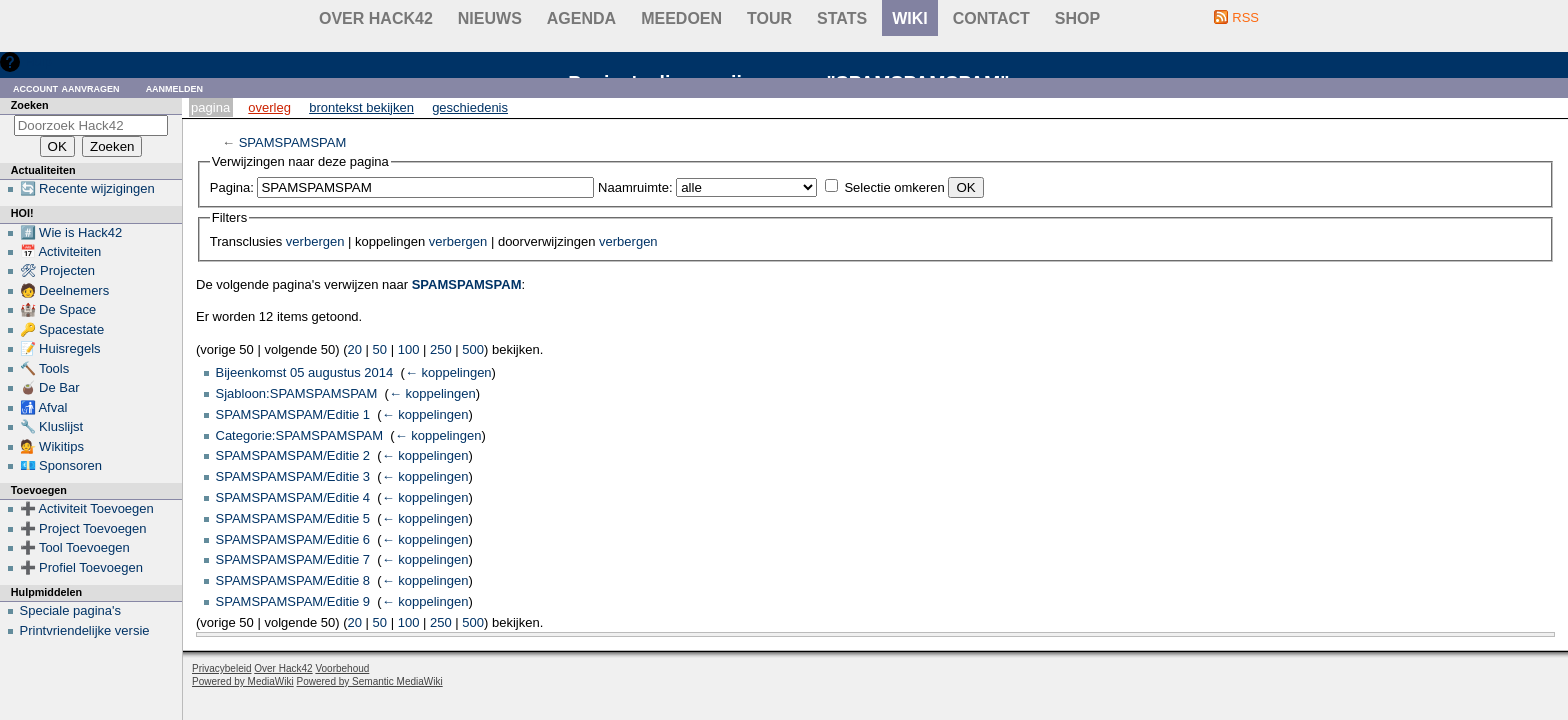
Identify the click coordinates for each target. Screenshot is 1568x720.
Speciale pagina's (71, 610)
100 (409, 349)
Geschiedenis (470, 107)
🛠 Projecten (58, 270)
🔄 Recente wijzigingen (87, 188)
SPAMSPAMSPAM (293, 142)
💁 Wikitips (52, 446)
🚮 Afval (44, 407)
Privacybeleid (221, 668)
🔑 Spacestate (62, 329)
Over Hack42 (376, 18)
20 (355, 349)
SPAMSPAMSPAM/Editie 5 (293, 518)
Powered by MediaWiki (243, 681)
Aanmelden (175, 87)
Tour (769, 18)
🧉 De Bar (50, 387)
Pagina (210, 107)
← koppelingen (448, 372)
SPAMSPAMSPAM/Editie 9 (293, 601)
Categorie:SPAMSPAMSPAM (300, 435)
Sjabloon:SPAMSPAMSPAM (297, 393)
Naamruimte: (635, 187)
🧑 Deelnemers (65, 290)
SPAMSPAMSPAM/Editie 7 (293, 559)
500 (473, 349)
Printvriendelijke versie (85, 630)
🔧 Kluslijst (52, 426)
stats (842, 18)
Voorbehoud (342, 668)
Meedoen (681, 18)
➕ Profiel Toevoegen (81, 567)
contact (991, 18)
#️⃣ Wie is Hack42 (71, 232)
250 (441, 349)
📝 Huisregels (60, 348)
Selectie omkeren (894, 187)
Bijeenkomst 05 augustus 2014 (305, 372)
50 (380, 349)
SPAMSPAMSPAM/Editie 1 (293, 414)
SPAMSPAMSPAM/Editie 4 (293, 497)
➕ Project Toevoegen (83, 528)
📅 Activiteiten (61, 251)
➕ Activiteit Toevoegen (87, 508)
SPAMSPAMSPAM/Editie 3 (293, 476)
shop (1077, 18)
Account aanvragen (66, 87)
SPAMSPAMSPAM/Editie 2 (293, 455)
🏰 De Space (58, 309)
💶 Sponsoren (61, 465)
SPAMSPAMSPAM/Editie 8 (293, 580)
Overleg (269, 107)
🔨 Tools (45, 368)
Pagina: (232, 187)
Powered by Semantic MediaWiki (370, 681)
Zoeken (30, 105)
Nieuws (490, 18)
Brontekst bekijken (361, 107)
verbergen (315, 241)
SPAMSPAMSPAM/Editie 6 (293, 539)
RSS (1245, 17)
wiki (910, 18)
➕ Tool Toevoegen (75, 547)
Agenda (581, 18)
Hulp (38, 61)
